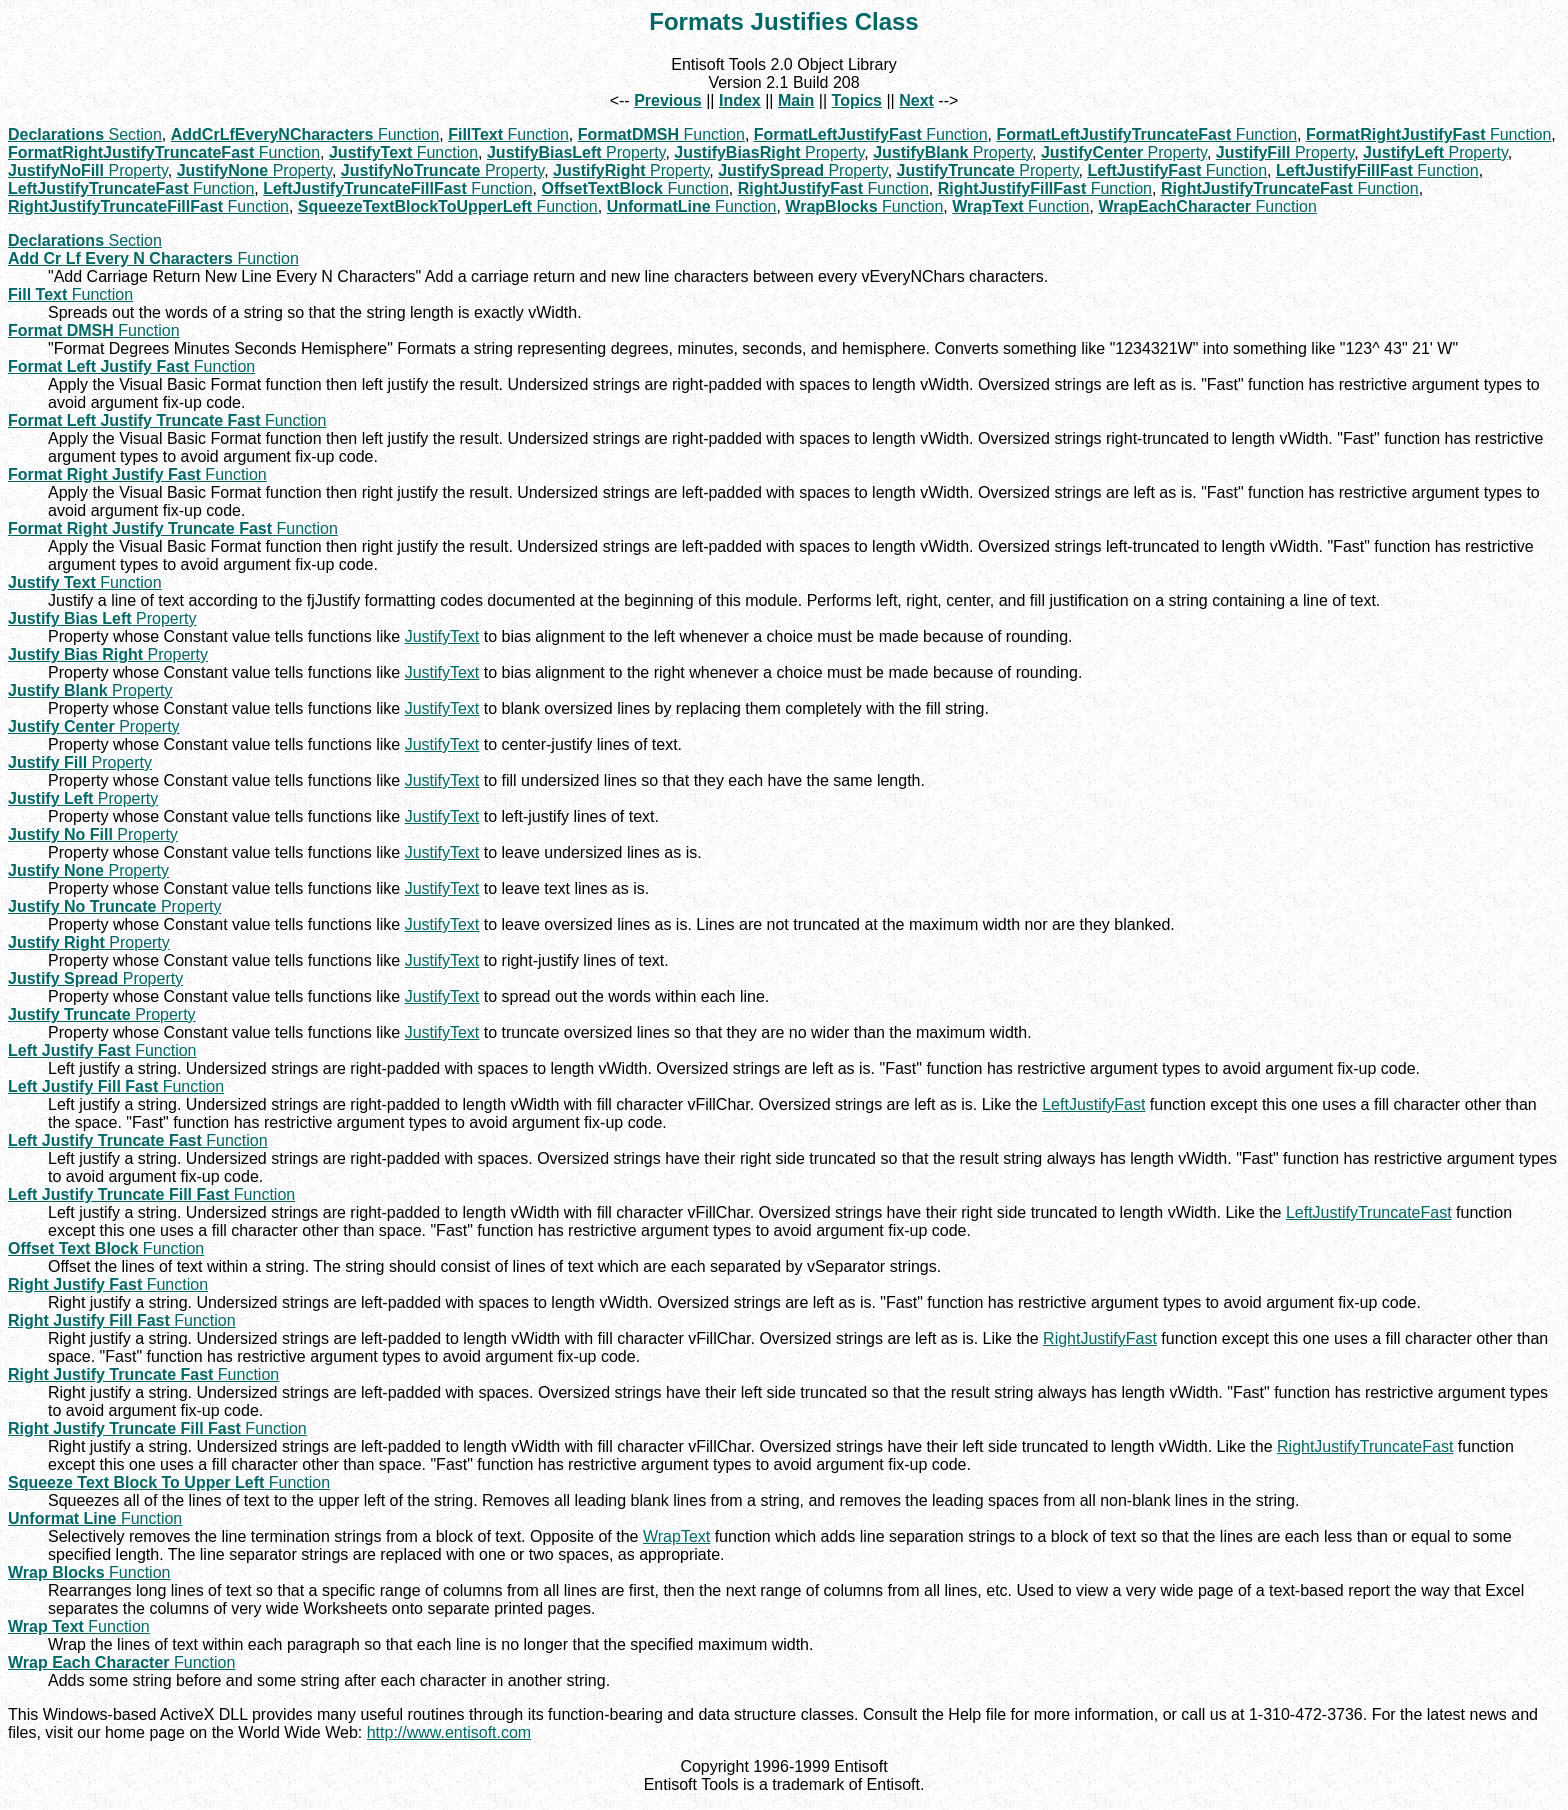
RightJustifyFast (1100, 1338)
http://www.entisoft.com (449, 1732)
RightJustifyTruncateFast (1365, 1446)
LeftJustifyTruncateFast (1369, 1212)
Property (576, 152)
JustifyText (442, 636)
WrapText (676, 1536)
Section (85, 134)
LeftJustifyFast (1093, 1104)
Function (305, 134)
